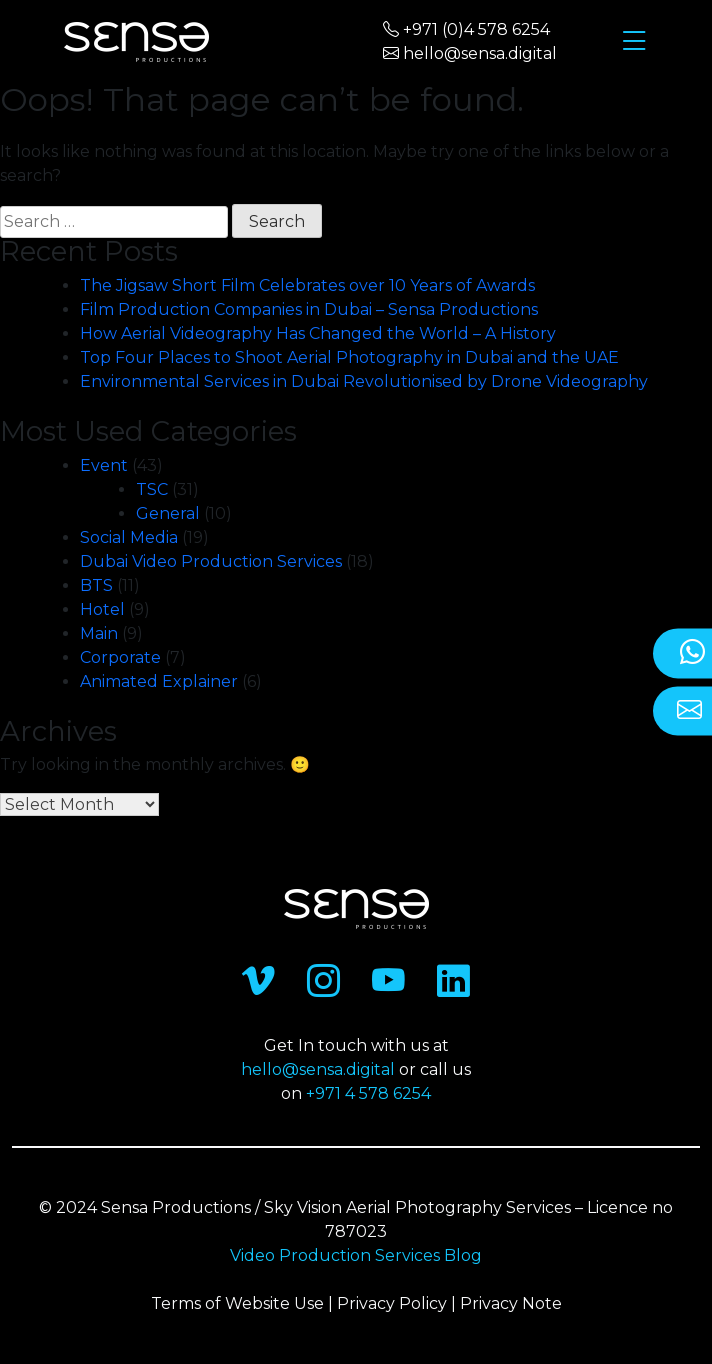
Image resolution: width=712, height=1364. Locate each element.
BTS (96, 585)
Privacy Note (511, 1303)
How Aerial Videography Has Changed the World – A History (320, 333)
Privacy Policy (392, 1303)
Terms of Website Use (237, 1303)
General (168, 513)
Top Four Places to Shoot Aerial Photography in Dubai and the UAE (349, 357)
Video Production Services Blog (356, 1255)
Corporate (120, 657)
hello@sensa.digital (318, 1069)
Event (104, 465)
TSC (152, 489)
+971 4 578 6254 (368, 1093)
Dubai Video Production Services (211, 561)
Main (99, 633)
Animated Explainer (159, 681)
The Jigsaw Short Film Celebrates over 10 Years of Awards (307, 285)
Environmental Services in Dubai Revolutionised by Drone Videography (364, 381)
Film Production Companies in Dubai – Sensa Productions (309, 309)
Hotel (102, 609)
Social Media (129, 537)
